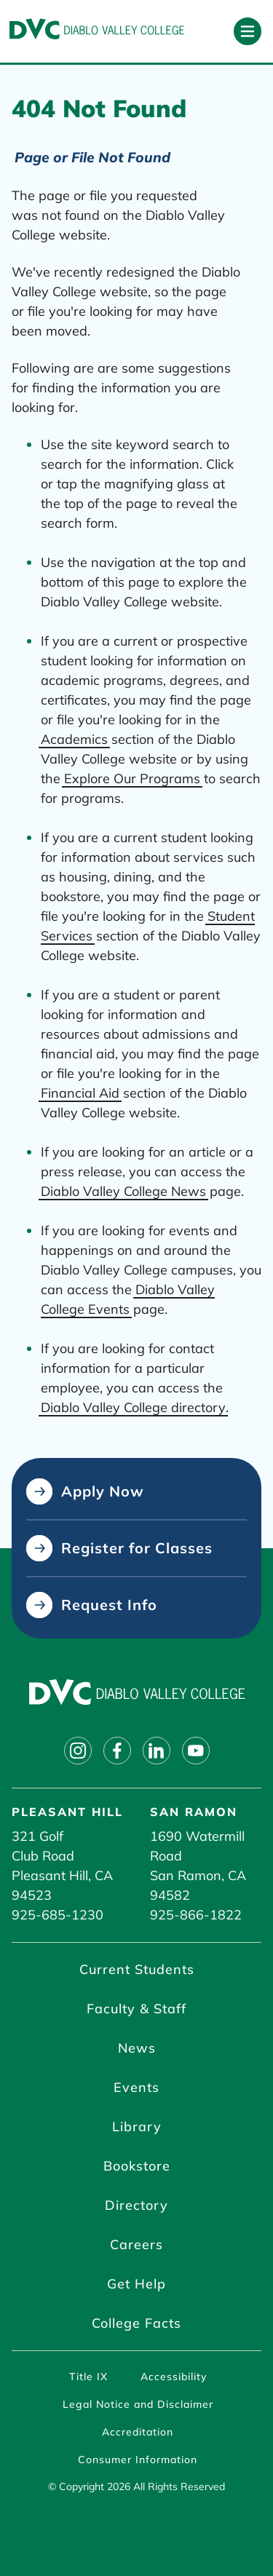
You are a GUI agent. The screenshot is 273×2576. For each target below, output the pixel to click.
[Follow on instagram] (78, 1750)
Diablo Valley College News (123, 1191)
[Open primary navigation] (247, 31)
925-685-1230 (57, 1914)
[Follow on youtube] (196, 1750)
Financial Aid (80, 1093)
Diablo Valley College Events (128, 1299)
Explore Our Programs (132, 778)
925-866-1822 (196, 1914)
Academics (74, 739)
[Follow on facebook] (117, 1750)
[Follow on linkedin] (156, 1750)
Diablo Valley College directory (133, 1407)
